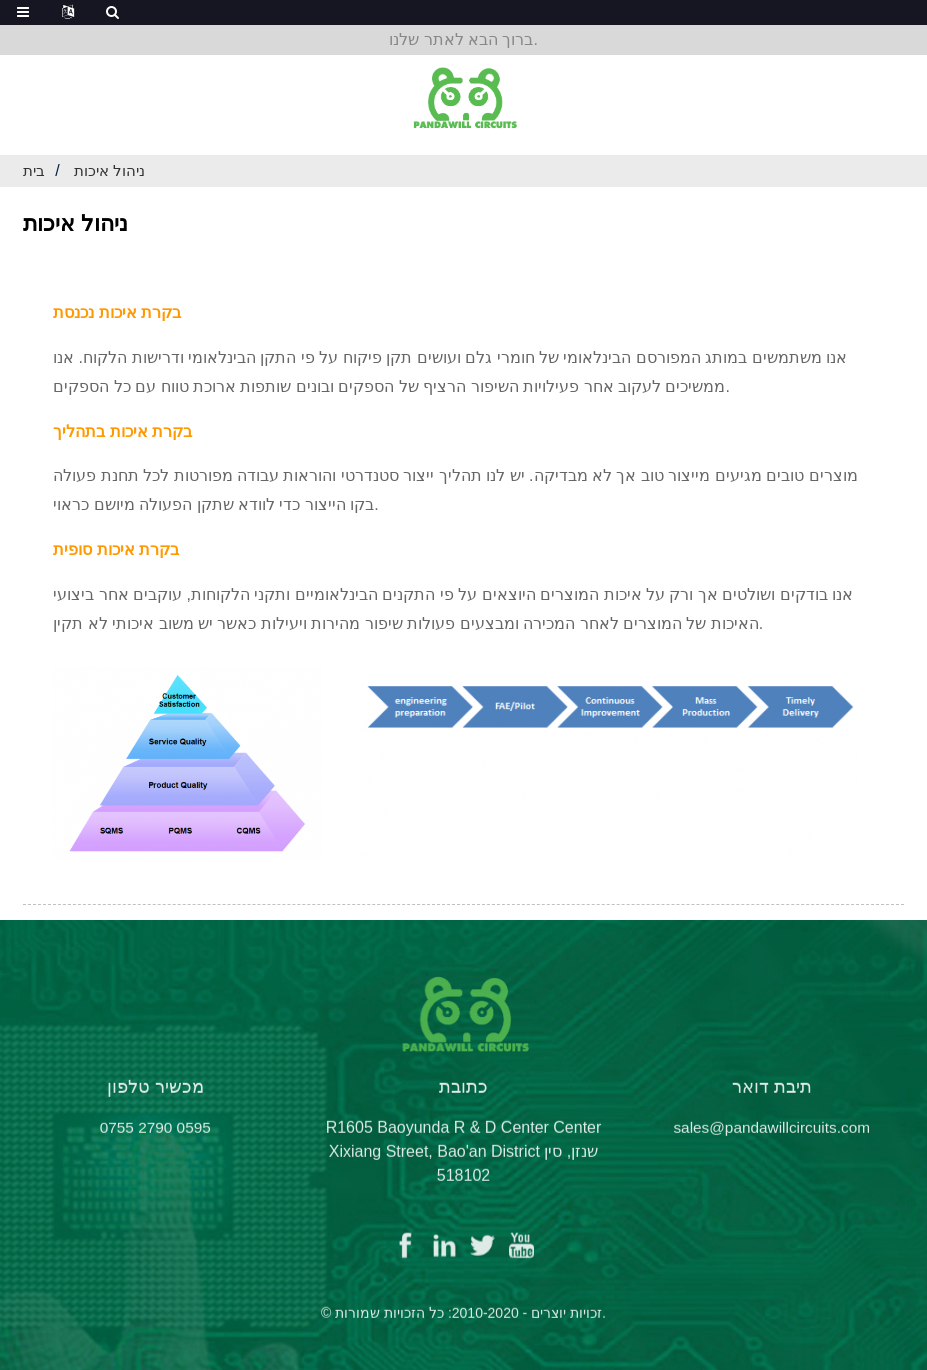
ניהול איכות (113, 170)
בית (35, 170)
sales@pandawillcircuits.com (771, 1140)
